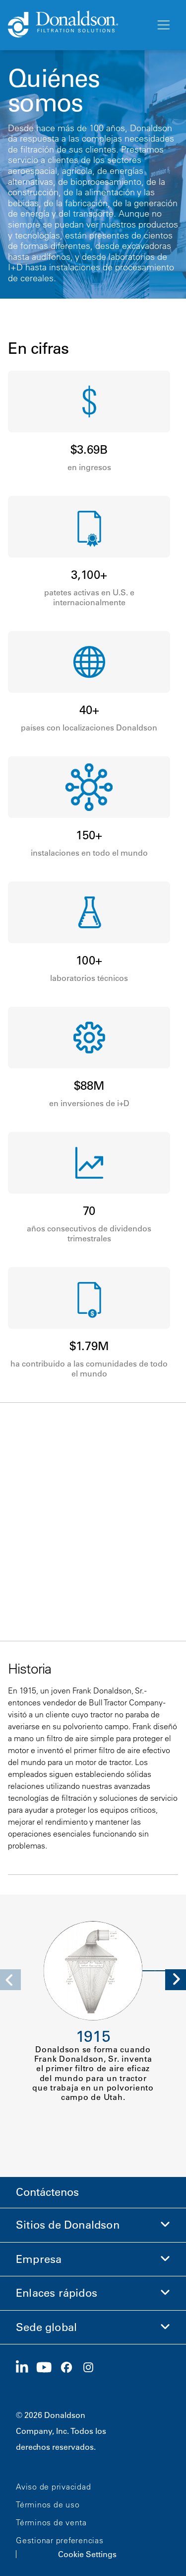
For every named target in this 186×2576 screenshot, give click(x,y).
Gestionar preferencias (60, 2540)
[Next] (175, 1979)
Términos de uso (47, 2504)
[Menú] (162, 25)
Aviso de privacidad (53, 2487)
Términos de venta (51, 2522)
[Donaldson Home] (77, 25)
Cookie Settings (87, 2554)
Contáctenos (47, 2192)
